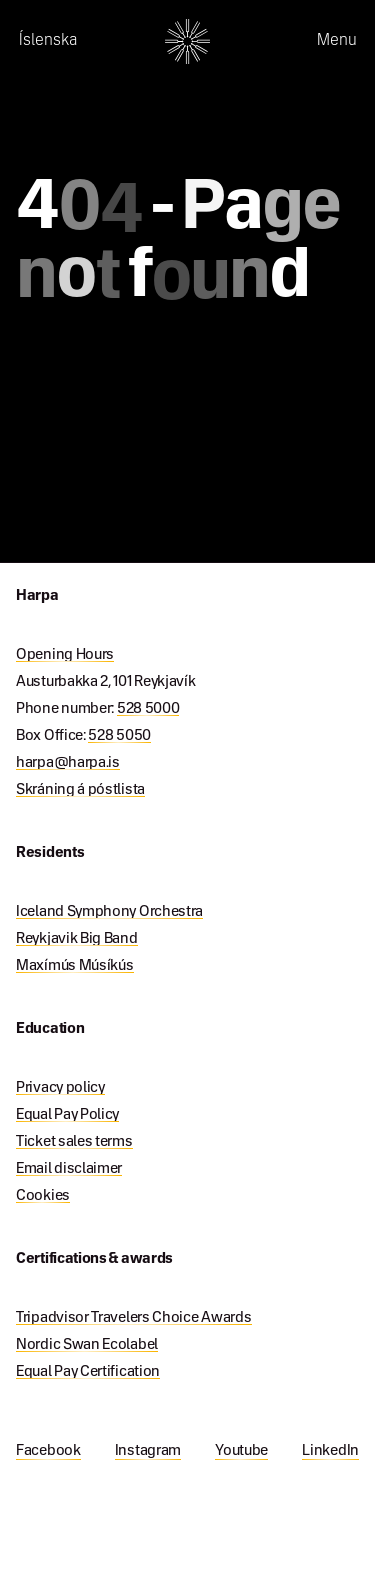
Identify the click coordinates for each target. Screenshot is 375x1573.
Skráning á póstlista (80, 790)
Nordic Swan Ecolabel (87, 1345)
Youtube (241, 1451)
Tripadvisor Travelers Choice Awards (134, 1318)
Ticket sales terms (74, 1142)
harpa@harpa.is (68, 763)
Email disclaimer (69, 1169)
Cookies (43, 1196)
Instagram (148, 1451)
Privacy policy (60, 1088)
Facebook (48, 1451)
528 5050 (119, 736)
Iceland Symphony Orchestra (109, 912)
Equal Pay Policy (67, 1115)
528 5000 (148, 709)
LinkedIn (330, 1451)
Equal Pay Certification (88, 1372)
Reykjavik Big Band (77, 939)
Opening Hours (65, 655)
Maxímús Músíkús (75, 966)
